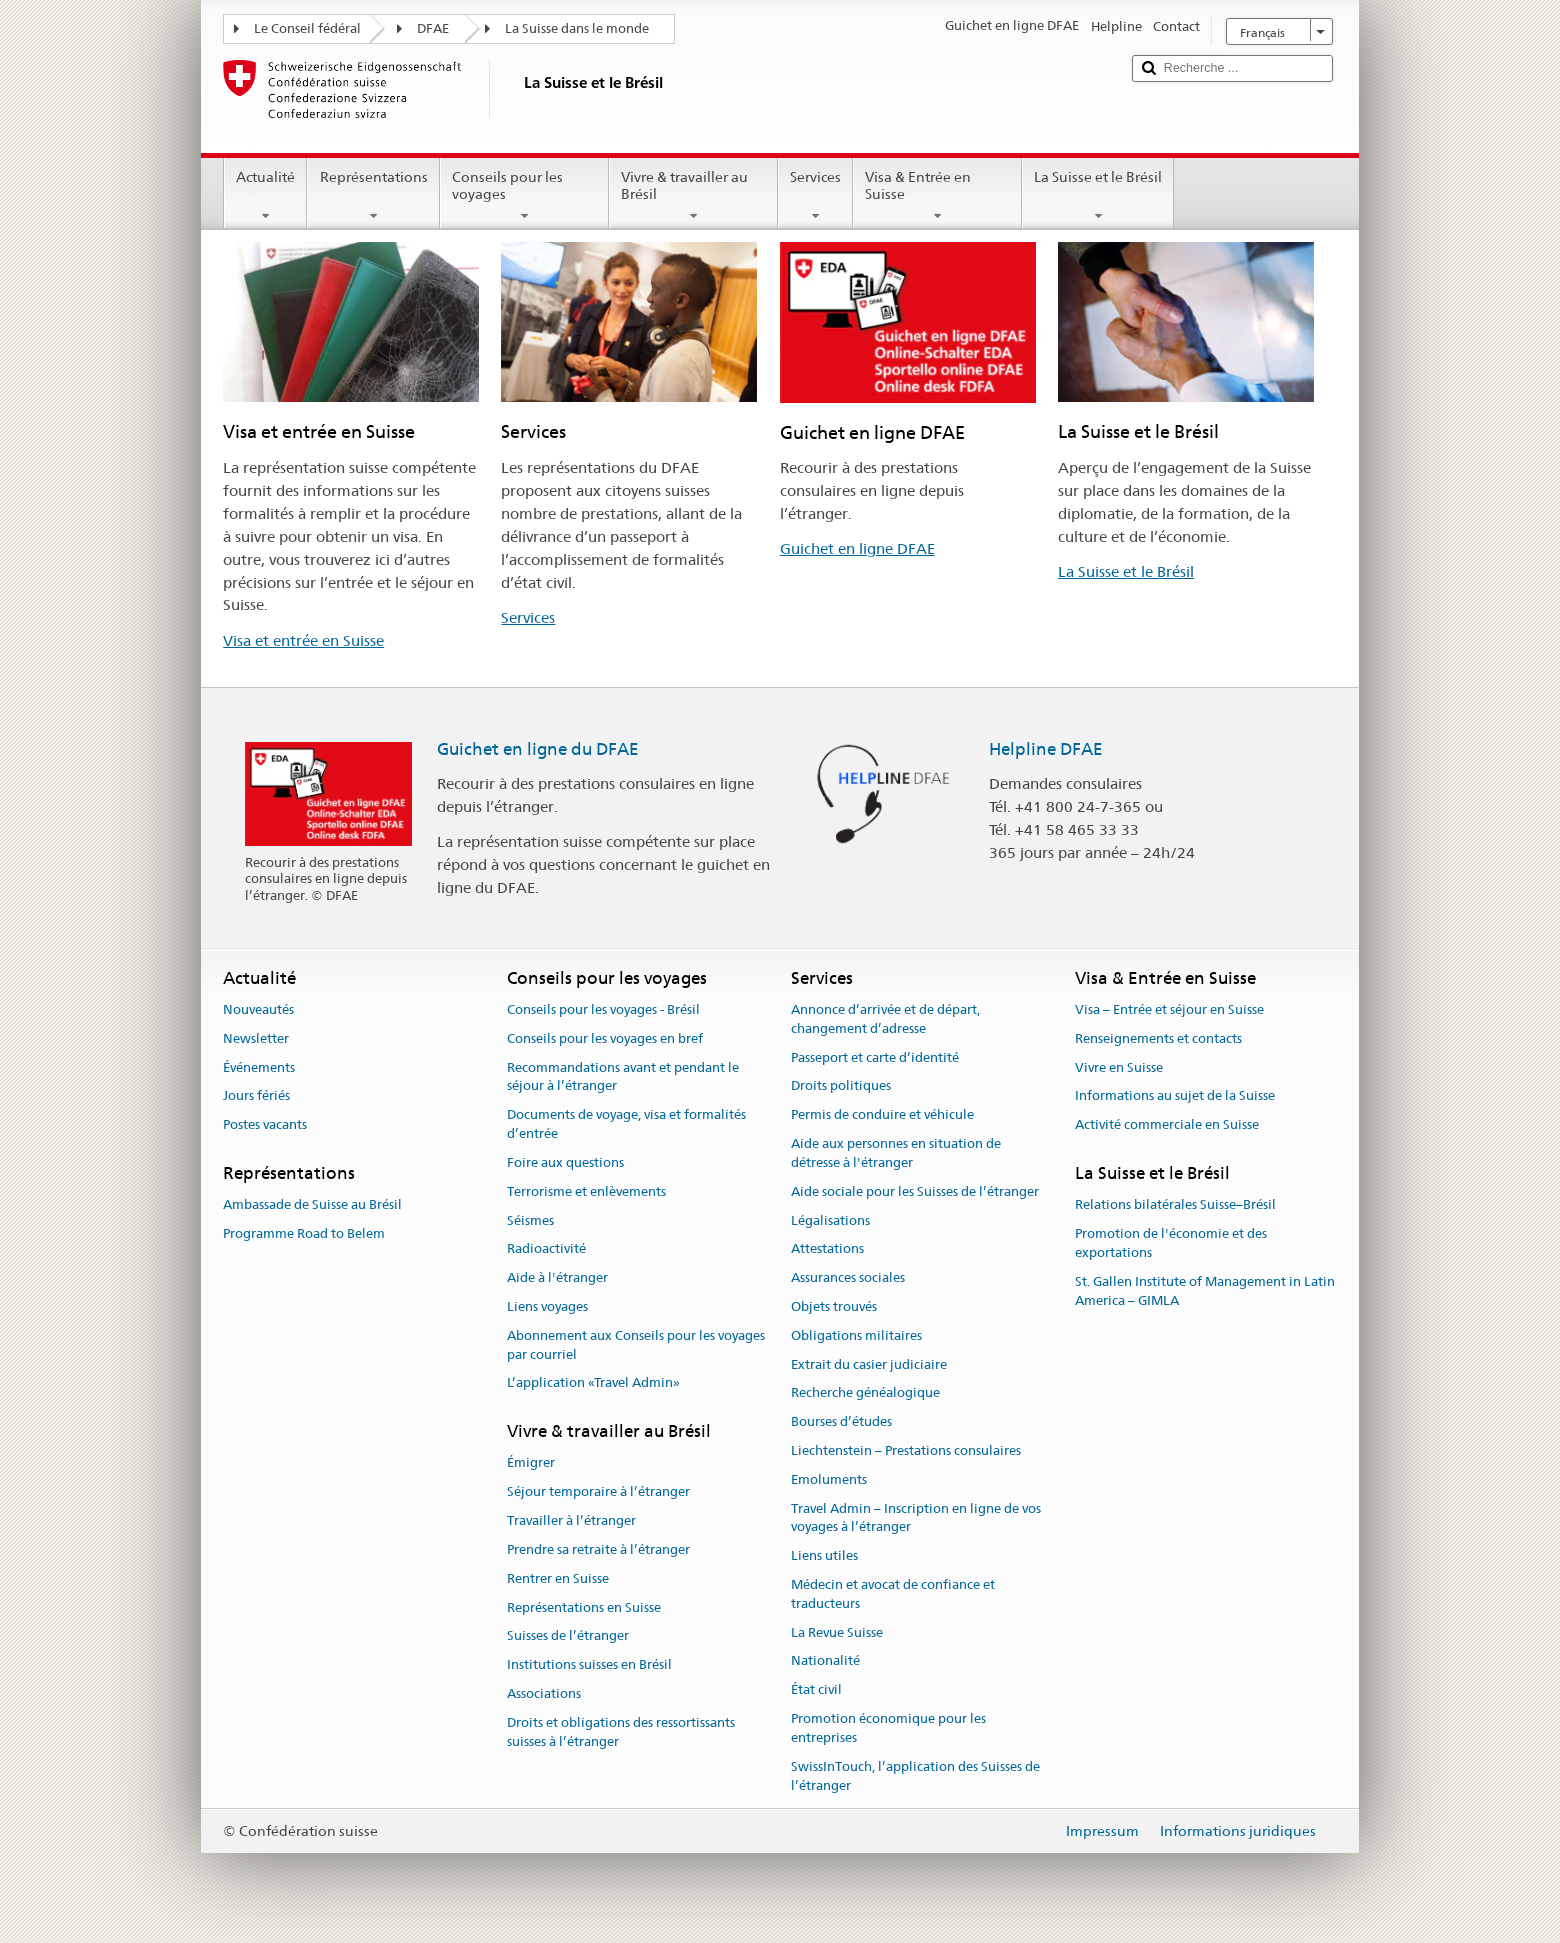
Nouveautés (258, 1009)
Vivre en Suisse (1119, 1067)
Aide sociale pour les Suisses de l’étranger (915, 1191)
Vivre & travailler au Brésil (693, 196)
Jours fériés (256, 1096)
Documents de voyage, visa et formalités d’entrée (626, 1125)
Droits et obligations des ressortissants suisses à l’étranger (621, 1732)
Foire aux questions (565, 1162)
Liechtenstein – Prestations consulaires (906, 1450)
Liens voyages (547, 1306)
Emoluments (829, 1479)
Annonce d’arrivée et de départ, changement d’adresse (885, 1019)
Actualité (265, 196)
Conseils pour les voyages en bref (605, 1038)
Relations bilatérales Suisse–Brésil (1175, 1205)
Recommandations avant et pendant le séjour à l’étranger (623, 1077)
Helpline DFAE (1046, 749)
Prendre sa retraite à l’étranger (598, 1549)
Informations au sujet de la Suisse (1175, 1096)
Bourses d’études (841, 1421)
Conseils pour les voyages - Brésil (603, 1009)
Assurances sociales (848, 1277)
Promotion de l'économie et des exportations (1171, 1243)
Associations (544, 1693)
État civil (816, 1690)
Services (815, 196)
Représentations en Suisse (584, 1607)
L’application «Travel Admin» (593, 1383)
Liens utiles (824, 1555)
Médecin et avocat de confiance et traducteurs (893, 1594)
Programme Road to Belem (304, 1233)
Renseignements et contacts (1158, 1038)
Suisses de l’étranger (568, 1636)
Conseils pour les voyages (524, 196)
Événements (259, 1067)
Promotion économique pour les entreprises (888, 1728)
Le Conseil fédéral (307, 28)
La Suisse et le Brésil (1098, 196)
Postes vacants (265, 1125)
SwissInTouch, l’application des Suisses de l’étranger (915, 1776)
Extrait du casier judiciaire (869, 1364)
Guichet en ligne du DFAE (538, 749)
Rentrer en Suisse (558, 1578)
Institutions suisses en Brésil (589, 1664)
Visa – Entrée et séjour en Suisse (1169, 1009)
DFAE (433, 28)
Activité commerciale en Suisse (1167, 1125)
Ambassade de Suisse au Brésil (312, 1205)
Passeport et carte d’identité (875, 1057)
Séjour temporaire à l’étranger (598, 1492)
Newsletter (256, 1038)
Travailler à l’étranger (571, 1520)
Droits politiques (841, 1086)
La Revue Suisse (837, 1632)
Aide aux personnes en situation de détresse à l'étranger (896, 1153)
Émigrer (531, 1463)
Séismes (530, 1220)
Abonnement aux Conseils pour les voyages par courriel (636, 1345)
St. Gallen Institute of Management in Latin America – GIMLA (1205, 1291)
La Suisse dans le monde (577, 28)
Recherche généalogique (865, 1393)
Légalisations (830, 1220)
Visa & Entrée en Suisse (937, 196)
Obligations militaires (856, 1335)
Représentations (373, 196)
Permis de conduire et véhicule (882, 1115)
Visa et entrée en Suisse (303, 640)
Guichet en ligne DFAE (857, 548)
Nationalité (825, 1661)
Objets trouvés (834, 1306)
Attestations (827, 1249)
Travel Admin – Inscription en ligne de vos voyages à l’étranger (916, 1518)
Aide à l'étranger (557, 1277)
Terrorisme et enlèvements (586, 1191)
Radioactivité (546, 1249)
